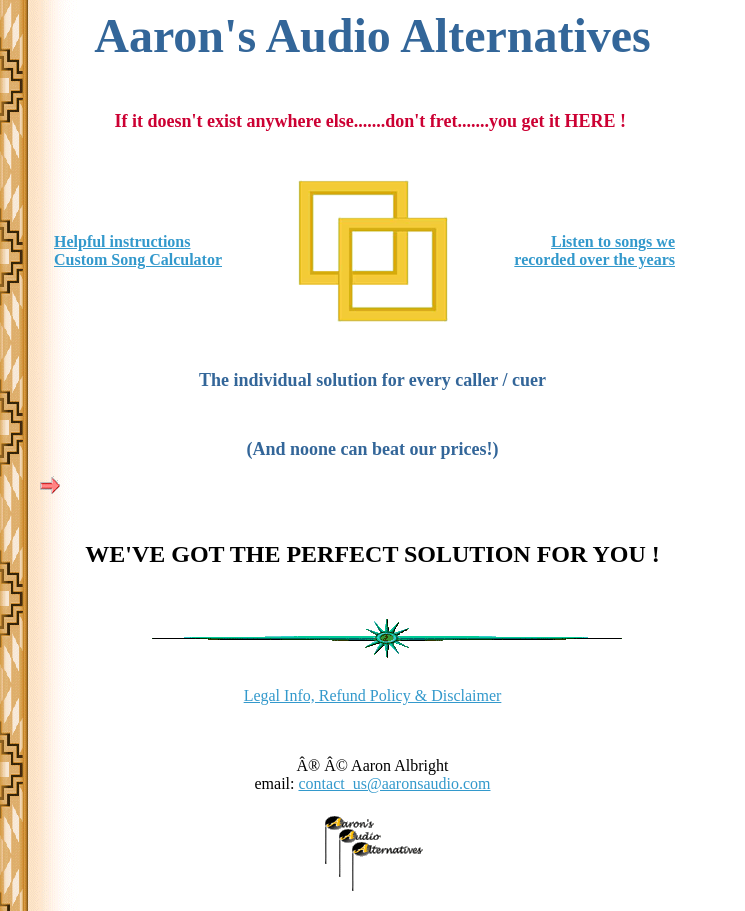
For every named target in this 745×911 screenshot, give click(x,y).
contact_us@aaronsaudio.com (394, 783)
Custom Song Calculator (138, 259)
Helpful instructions (122, 241)
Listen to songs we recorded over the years (594, 250)
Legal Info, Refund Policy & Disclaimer (373, 695)
